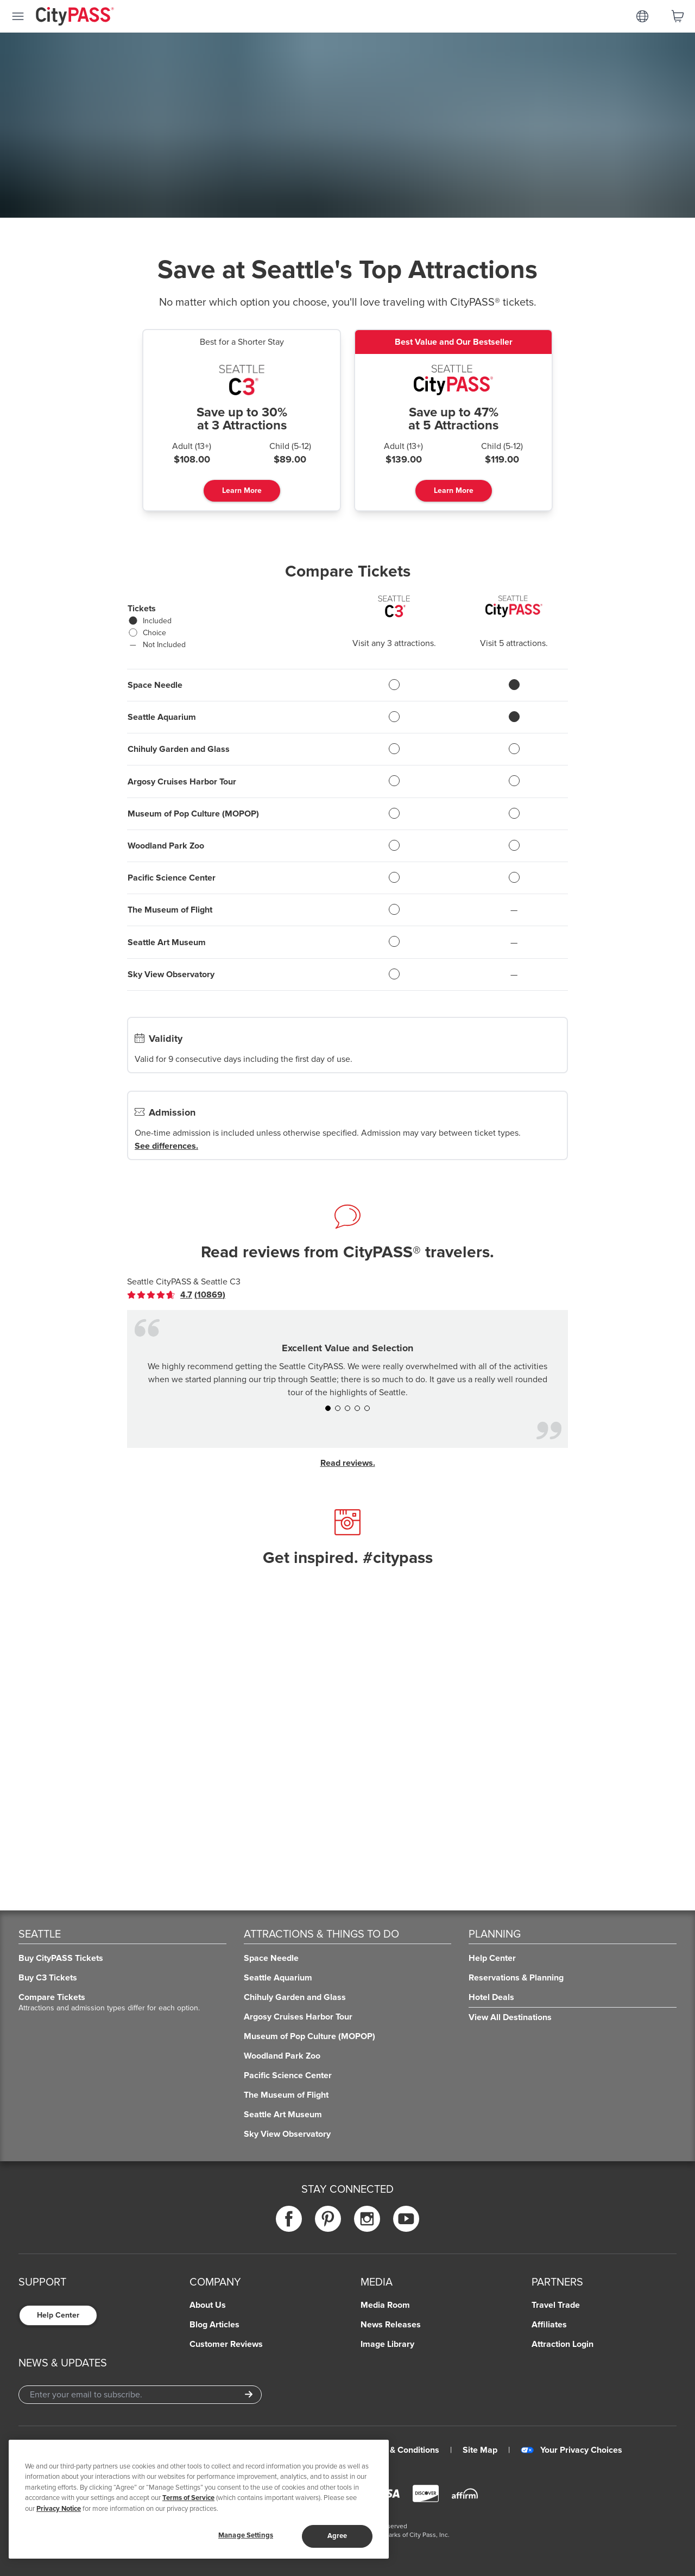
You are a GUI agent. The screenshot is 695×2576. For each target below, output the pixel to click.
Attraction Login (562, 2344)
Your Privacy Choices (571, 2450)
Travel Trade (556, 2305)
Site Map (480, 2450)
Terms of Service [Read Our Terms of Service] (188, 2497)
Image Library (387, 2344)
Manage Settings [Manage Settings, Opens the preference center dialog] (245, 2535)
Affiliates (549, 2324)
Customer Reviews (226, 2344)
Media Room (385, 2305)
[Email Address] (140, 2394)
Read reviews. (347, 1463)
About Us (207, 2305)
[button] (328, 1408)
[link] (176, 1294)
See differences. (166, 1146)
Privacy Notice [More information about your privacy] (58, 2508)
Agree (337, 2535)
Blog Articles (214, 2324)
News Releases (391, 2324)
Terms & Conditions (401, 2450)
